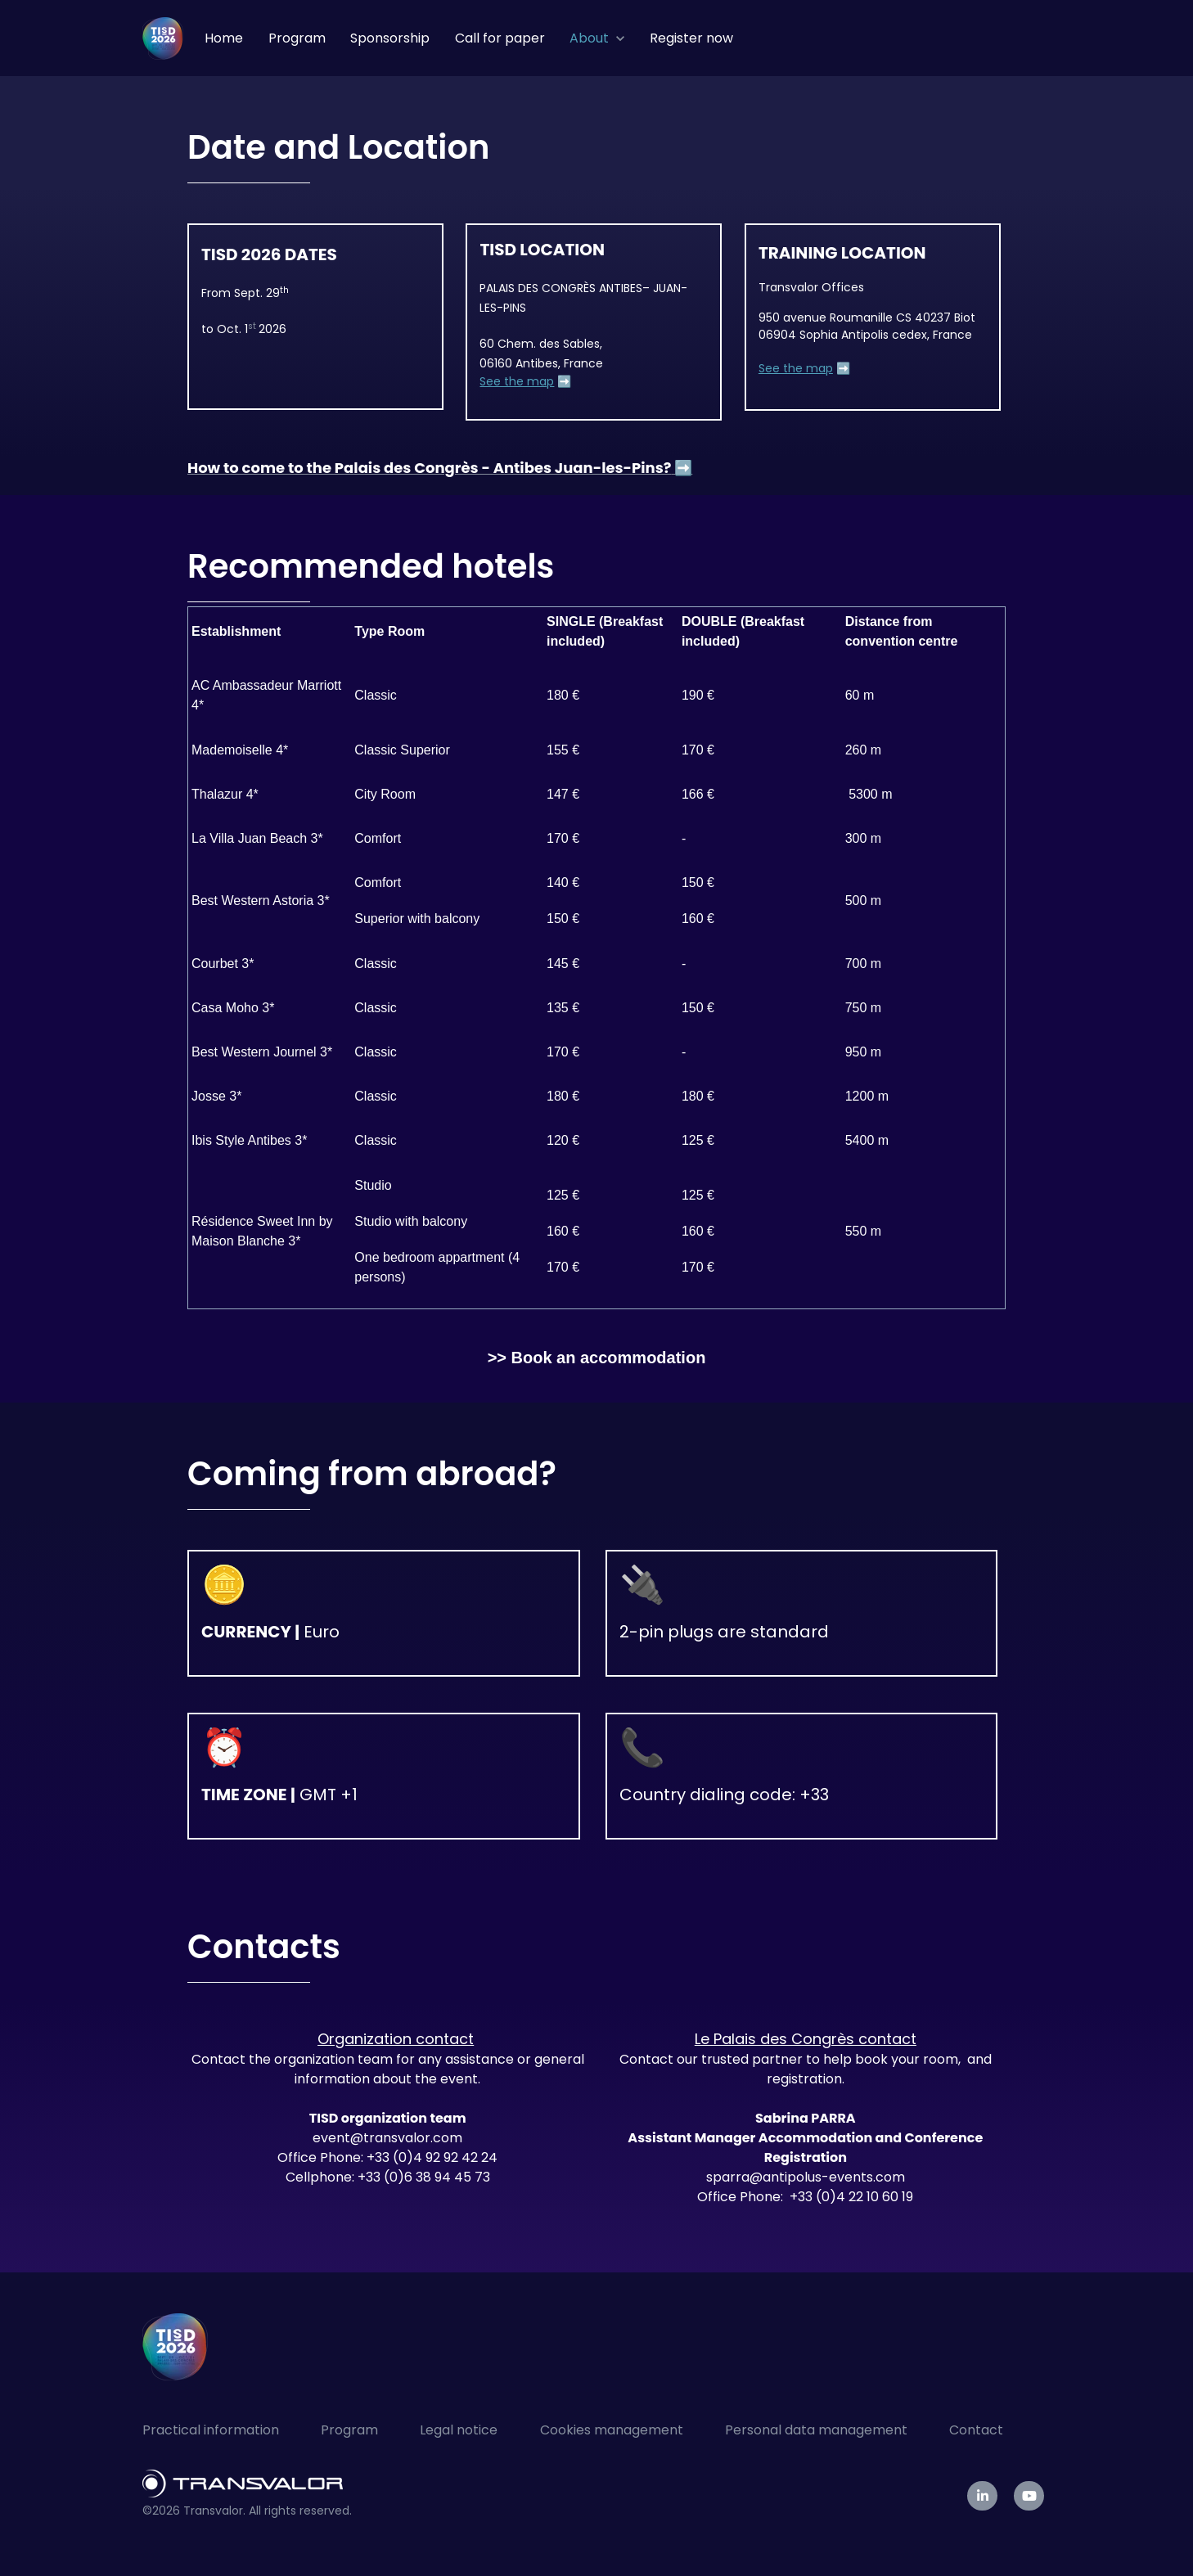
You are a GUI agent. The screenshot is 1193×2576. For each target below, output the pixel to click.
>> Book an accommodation (597, 1358)
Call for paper (500, 38)
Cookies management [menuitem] (611, 2430)
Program (297, 38)
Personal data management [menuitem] (816, 2430)
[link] (162, 37)
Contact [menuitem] (976, 2430)
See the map (516, 381)
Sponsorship (390, 38)
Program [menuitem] (349, 2430)
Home (224, 38)
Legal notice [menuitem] (458, 2430)
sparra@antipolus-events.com (805, 2177)
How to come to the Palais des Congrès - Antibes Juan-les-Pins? (429, 467)
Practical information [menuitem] (210, 2430)
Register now (691, 38)
